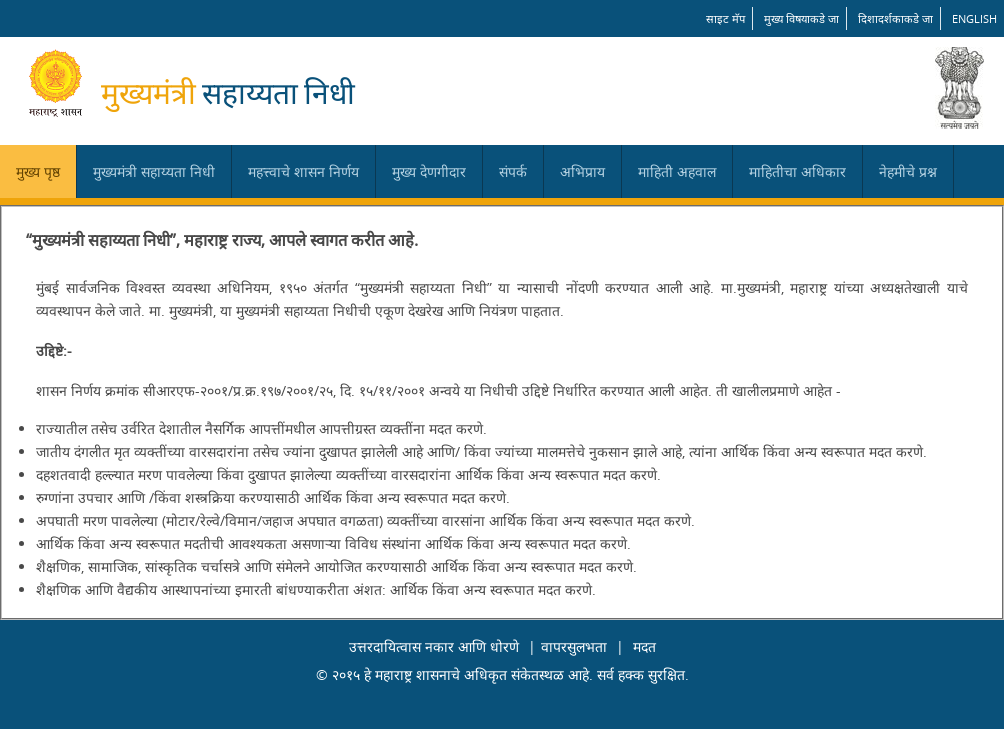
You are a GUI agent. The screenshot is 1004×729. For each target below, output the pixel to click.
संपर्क (513, 171)
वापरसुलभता (574, 646)
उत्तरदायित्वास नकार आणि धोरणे (434, 646)
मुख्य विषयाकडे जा (801, 18)
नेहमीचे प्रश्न (908, 171)
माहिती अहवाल (677, 171)
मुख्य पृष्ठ (38, 171)
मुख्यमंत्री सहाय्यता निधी (154, 171)
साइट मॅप (725, 18)
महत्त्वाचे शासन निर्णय (303, 171)
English (974, 18)
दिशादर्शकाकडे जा (895, 18)
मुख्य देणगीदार (429, 171)
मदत (644, 646)
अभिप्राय (582, 171)
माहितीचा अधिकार (797, 171)
